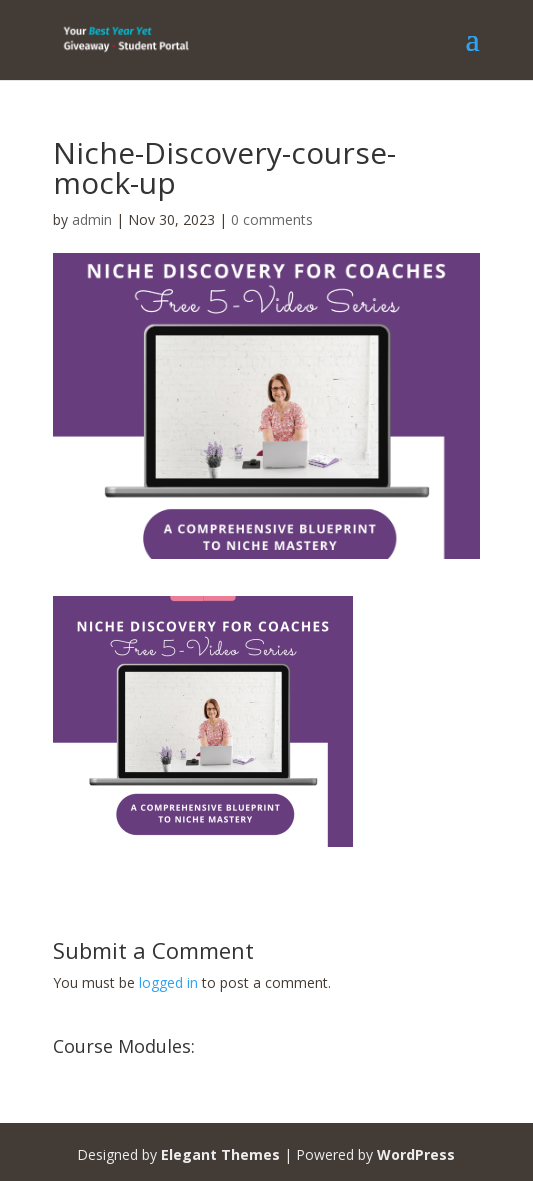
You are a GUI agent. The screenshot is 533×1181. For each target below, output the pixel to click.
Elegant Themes (220, 1154)
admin (92, 219)
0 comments (272, 219)
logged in (168, 982)
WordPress (416, 1154)
